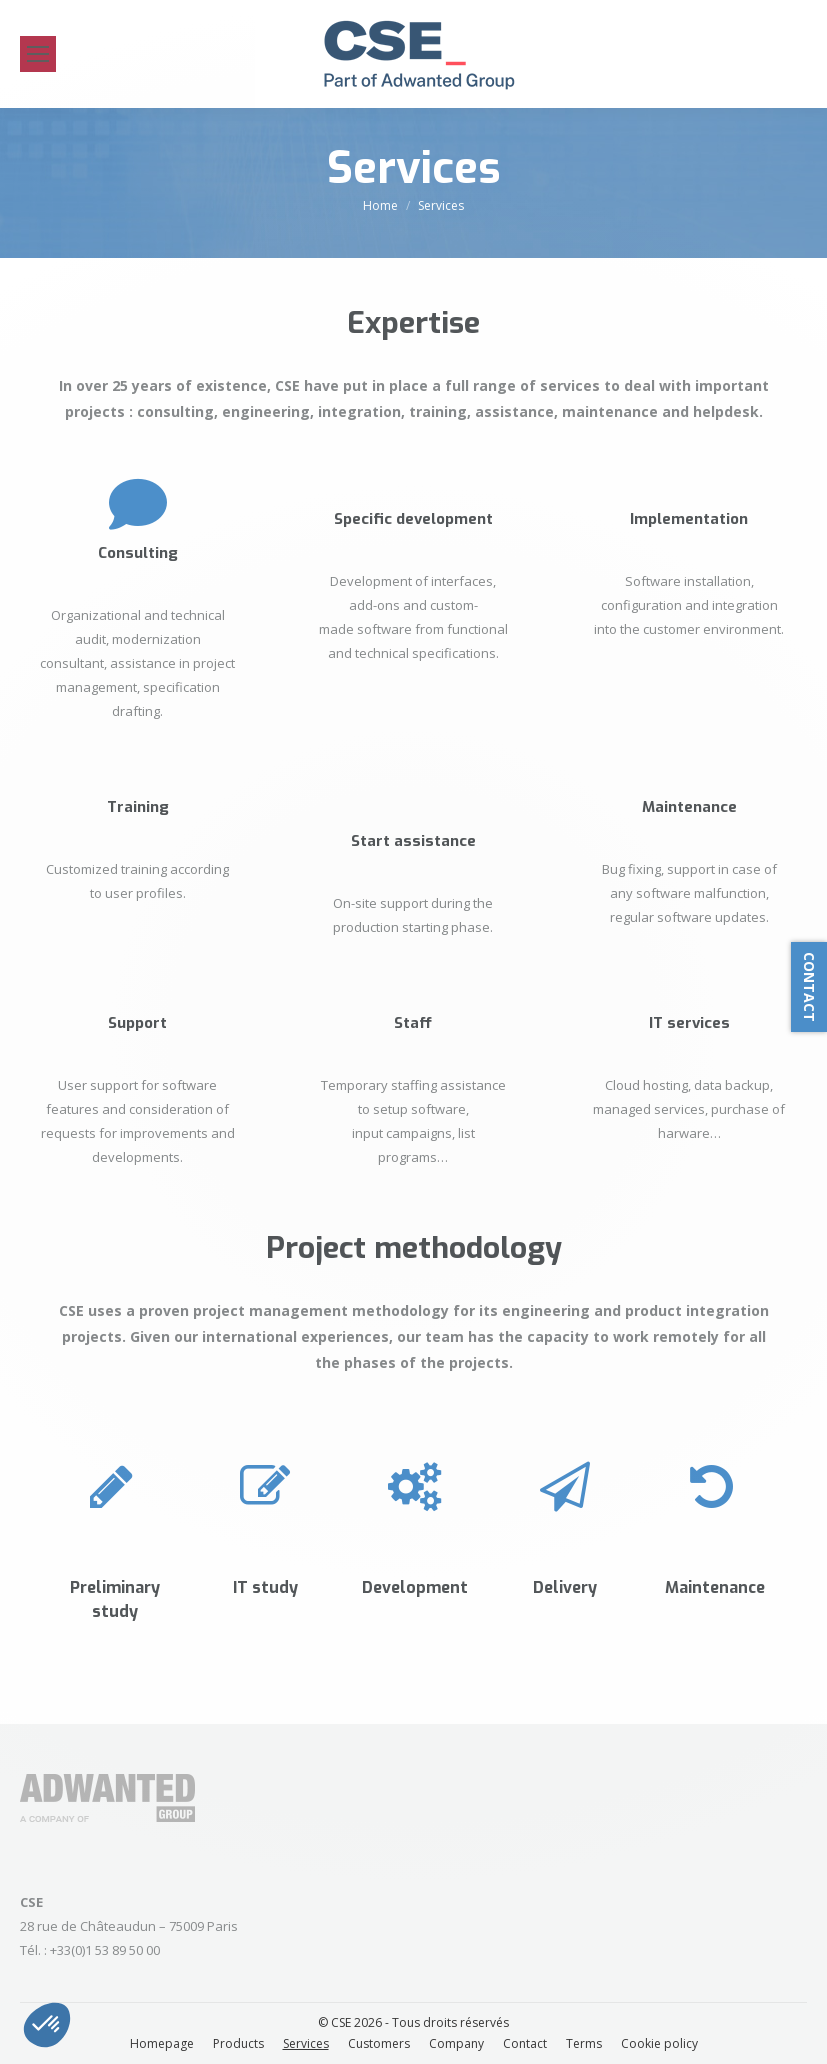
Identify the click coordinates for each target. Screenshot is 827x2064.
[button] (47, 2025)
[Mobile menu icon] (38, 54)
